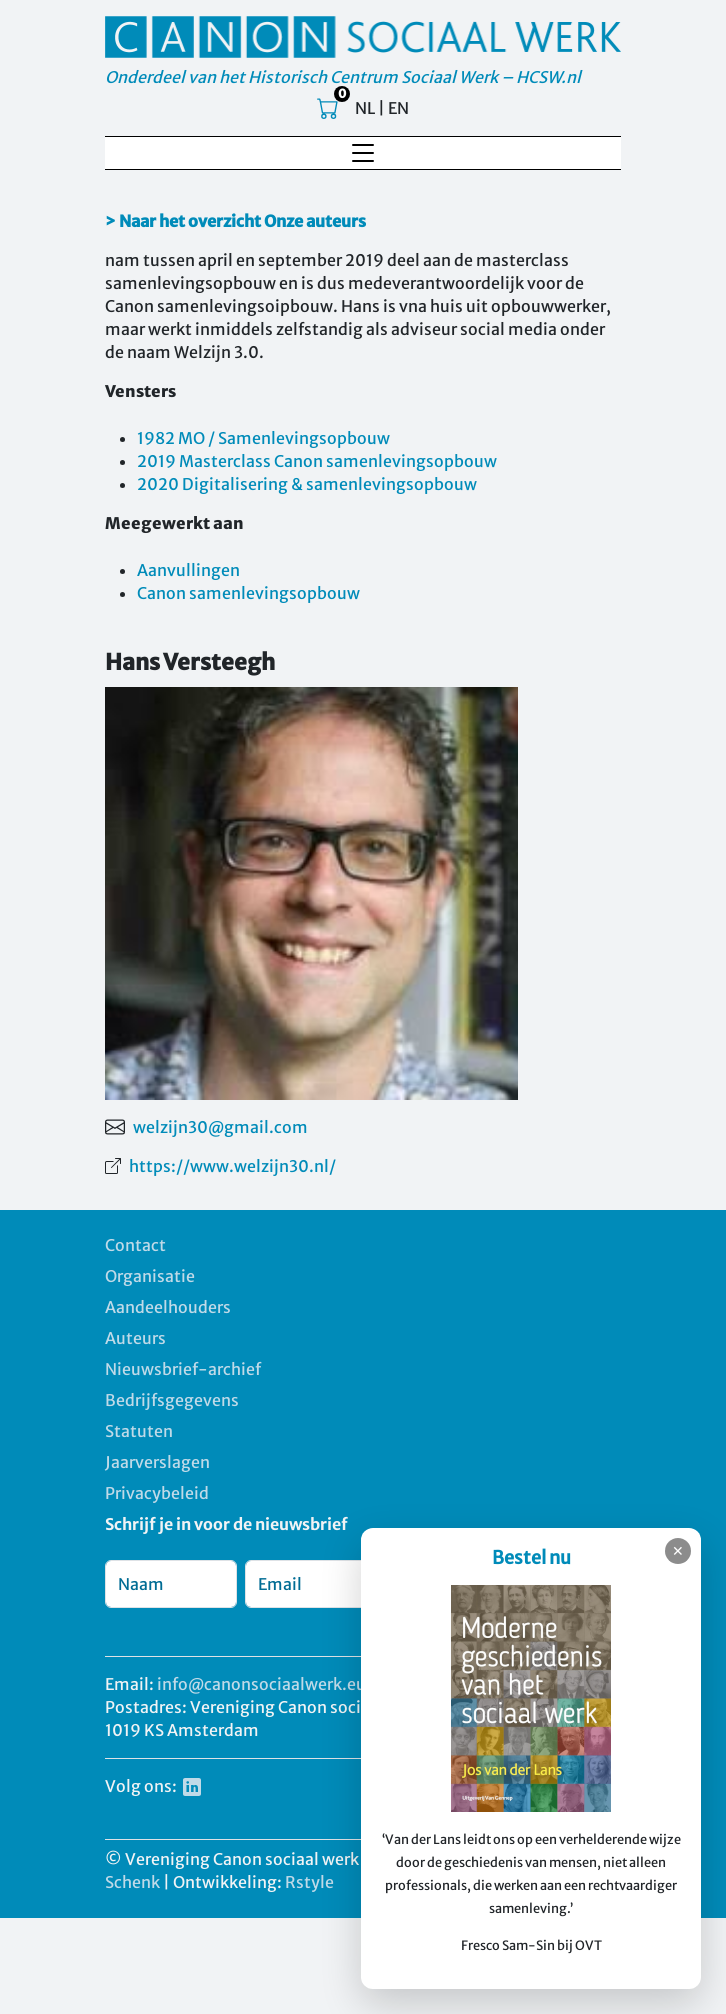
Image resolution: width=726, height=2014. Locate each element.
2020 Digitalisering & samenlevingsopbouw (307, 484)
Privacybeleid (157, 1493)
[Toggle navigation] (363, 153)
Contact (135, 1245)
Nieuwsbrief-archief (183, 1369)
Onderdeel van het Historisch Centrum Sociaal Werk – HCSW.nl (343, 77)
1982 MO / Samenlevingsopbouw (263, 438)
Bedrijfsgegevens (172, 1400)
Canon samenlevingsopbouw (248, 593)
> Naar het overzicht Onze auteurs (235, 221)
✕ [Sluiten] (678, 1551)
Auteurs (135, 1338)
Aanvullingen (188, 570)
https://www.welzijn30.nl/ (232, 1166)
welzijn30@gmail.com (220, 1127)
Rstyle (309, 1882)
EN (398, 108)
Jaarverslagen (157, 1462)
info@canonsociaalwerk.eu (261, 1684)
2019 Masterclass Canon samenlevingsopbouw (317, 461)
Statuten (139, 1431)
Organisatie (150, 1276)
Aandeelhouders (168, 1307)
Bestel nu (531, 1557)
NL (365, 108)
